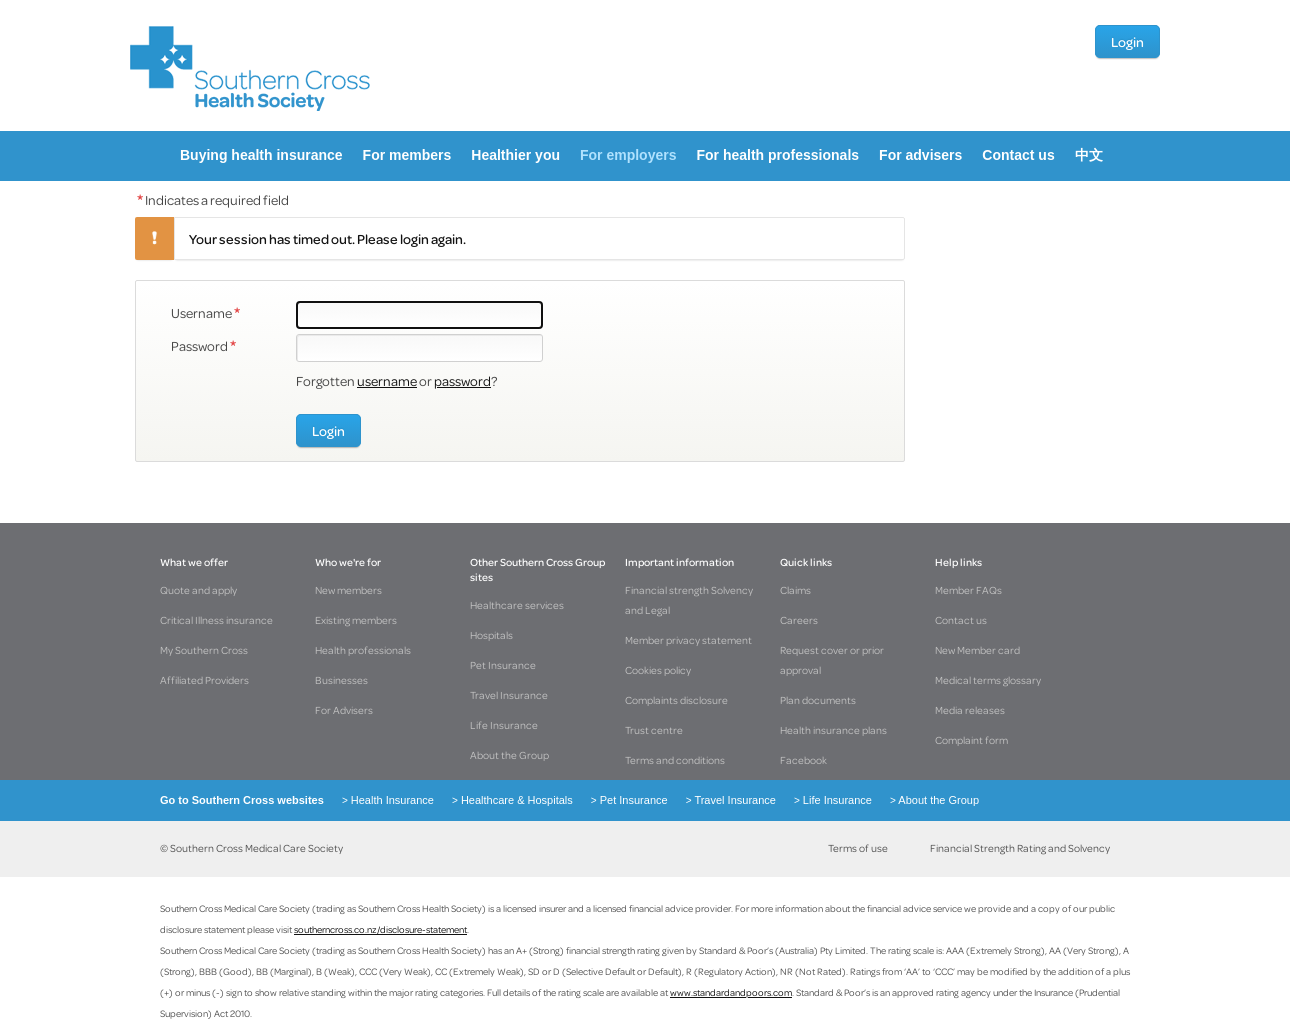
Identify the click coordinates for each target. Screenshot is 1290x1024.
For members (407, 155)
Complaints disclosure (676, 700)
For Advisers (344, 710)
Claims (795, 590)
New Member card (977, 650)
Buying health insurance (261, 155)
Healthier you (515, 155)
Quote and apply (198, 590)
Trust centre (654, 730)
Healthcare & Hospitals (506, 800)
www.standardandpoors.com (731, 992)
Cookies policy (658, 670)
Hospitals (491, 635)
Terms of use (858, 848)
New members (348, 590)
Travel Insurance (509, 695)
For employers (628, 155)
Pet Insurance (503, 665)
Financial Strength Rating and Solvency (1020, 848)
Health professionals (363, 650)
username (387, 380)
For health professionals (777, 155)
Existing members (356, 620)
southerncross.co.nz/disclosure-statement (380, 929)
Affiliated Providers (204, 680)
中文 (1089, 155)
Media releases (970, 710)
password (462, 380)
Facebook (803, 760)
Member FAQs (968, 590)
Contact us (1018, 155)
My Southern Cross (204, 650)
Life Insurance (504, 725)
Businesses (341, 680)
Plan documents (818, 700)
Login (1127, 41)
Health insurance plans (833, 730)
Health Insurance (382, 800)
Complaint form (971, 740)
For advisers (920, 155)
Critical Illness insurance (216, 620)
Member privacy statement (688, 640)
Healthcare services (517, 605)
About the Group (509, 755)
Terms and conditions (675, 760)
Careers (799, 620)
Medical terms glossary (988, 680)
